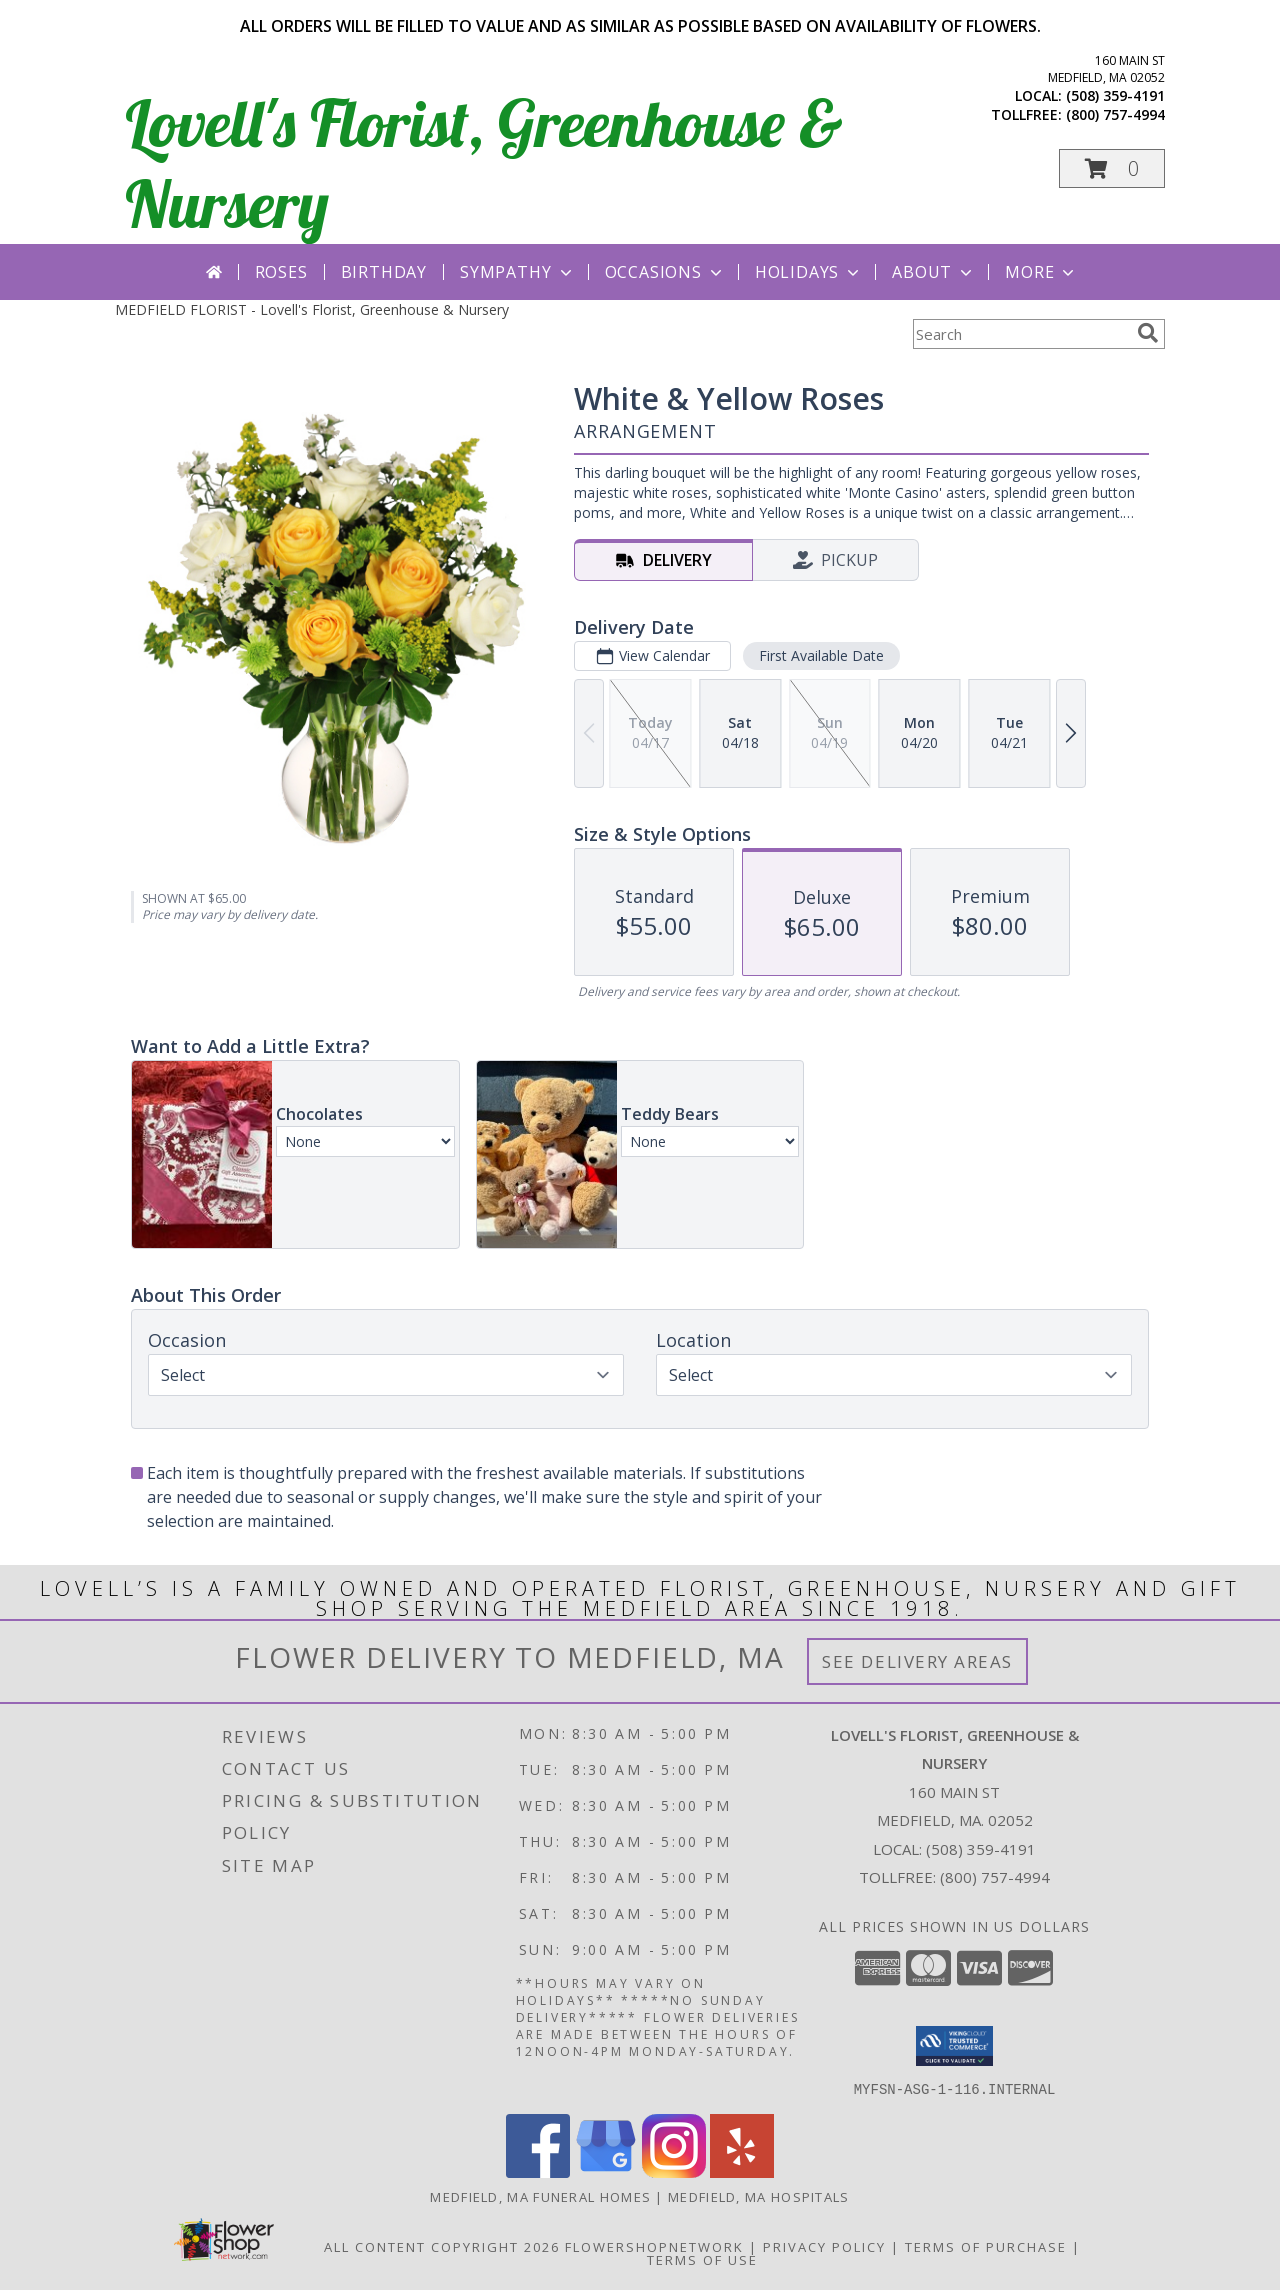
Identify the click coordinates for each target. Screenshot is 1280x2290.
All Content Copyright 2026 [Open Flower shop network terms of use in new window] (442, 2246)
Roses (281, 272)
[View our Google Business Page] (606, 2171)
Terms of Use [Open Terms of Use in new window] (702, 2259)
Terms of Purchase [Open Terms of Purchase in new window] (986, 2246)
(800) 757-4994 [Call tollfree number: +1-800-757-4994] (1115, 114)
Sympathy (517, 272)
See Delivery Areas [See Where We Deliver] (917, 1661)
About (934, 272)
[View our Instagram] (674, 2171)
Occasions (665, 272)
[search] (1148, 333)
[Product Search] (1021, 334)
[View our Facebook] (538, 2171)
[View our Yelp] (742, 2171)
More (1041, 272)
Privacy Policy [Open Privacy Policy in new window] (824, 2246)
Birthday (384, 272)
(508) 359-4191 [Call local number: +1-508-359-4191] (1115, 95)
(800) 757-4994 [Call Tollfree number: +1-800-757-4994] (995, 1877)
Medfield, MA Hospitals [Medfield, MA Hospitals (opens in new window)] (759, 2196)
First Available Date (821, 655)
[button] (1112, 168)
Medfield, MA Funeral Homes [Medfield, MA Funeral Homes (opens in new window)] (540, 2196)
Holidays (809, 272)
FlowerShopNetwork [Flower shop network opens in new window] (654, 2246)
